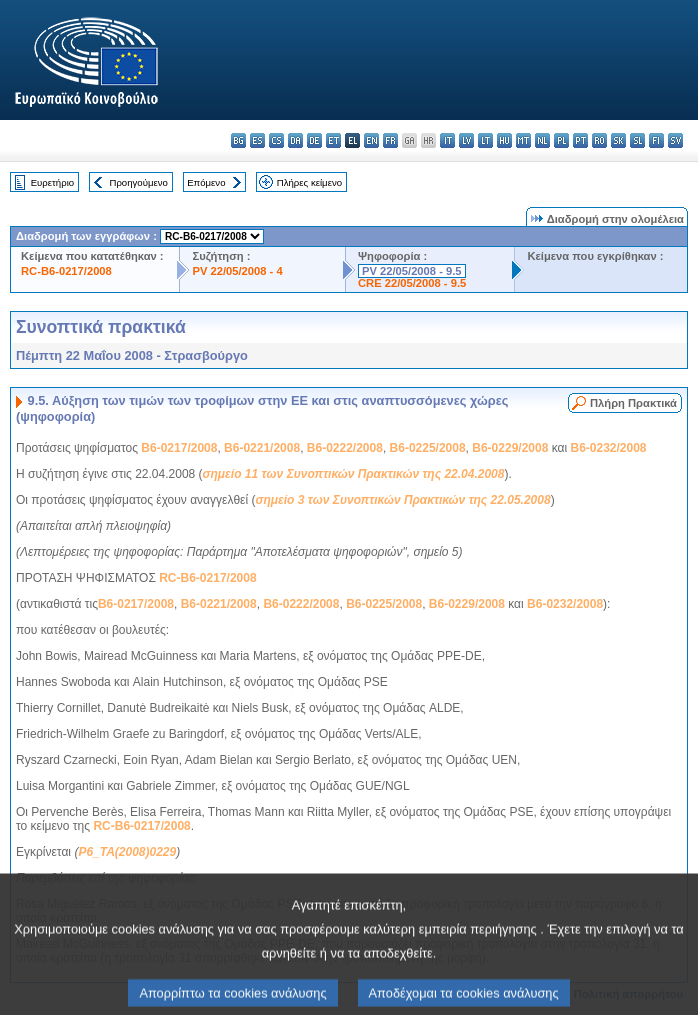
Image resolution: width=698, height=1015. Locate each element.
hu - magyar (504, 140)
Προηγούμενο (138, 182)
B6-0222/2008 (345, 448)
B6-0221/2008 (262, 448)
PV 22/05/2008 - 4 (237, 271)
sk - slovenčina (618, 140)
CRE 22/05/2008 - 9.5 (412, 283)
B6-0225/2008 (428, 448)
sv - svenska (675, 140)
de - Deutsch (314, 140)
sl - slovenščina (637, 140)
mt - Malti (523, 140)
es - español (257, 140)
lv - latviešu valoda (466, 140)
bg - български (238, 140)
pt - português (580, 140)
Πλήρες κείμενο (309, 182)
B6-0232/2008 (608, 448)
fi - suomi (656, 140)
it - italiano (447, 140)
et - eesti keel (333, 140)
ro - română (599, 140)
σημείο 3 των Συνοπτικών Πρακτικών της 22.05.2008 (402, 500)
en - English (371, 140)
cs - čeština (276, 140)
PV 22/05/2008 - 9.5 (412, 271)
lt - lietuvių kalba (485, 140)
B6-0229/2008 (510, 448)
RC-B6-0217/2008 (66, 271)
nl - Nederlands (542, 140)
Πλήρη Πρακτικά (633, 403)
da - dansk (295, 140)
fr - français (390, 140)
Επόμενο (206, 182)
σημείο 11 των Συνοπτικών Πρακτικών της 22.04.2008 (354, 474)
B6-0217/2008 (179, 448)
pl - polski (561, 140)
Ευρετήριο (52, 182)
